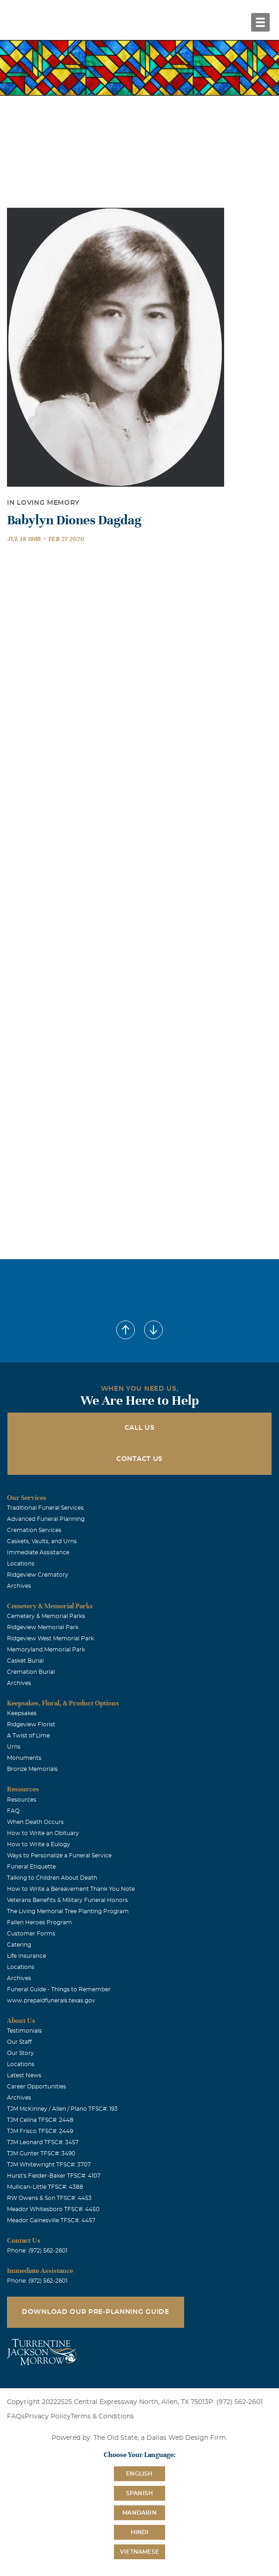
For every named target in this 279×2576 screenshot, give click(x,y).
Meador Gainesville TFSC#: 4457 (51, 2220)
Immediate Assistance (38, 1552)
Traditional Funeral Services (45, 1508)
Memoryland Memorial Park (46, 1649)
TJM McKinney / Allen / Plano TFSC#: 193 (62, 2109)
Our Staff (19, 2042)
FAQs (16, 2416)
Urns (13, 1747)
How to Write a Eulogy (38, 1844)
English (139, 2474)
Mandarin (139, 2513)
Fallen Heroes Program (39, 1922)
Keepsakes (22, 1713)
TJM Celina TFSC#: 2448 (40, 2120)
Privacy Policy (48, 2416)
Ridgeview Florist (31, 1724)
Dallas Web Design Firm (186, 2438)
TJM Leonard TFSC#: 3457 (43, 2142)
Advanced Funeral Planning (46, 1519)
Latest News (24, 2075)
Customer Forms (31, 1933)
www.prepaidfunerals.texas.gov (51, 2000)
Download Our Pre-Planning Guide (95, 2312)
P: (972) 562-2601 (235, 2402)
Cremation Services (34, 1530)
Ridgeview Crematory (37, 1575)
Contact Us (139, 1459)
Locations (20, 1563)
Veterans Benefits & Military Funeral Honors (67, 1900)
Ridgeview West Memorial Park (50, 1638)
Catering (19, 1945)
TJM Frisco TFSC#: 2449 (40, 2131)
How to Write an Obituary (43, 1833)
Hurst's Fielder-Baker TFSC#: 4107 (53, 2176)
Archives (19, 1586)
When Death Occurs (35, 1822)
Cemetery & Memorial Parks (46, 1616)
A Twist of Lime (28, 1735)
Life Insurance (26, 1956)
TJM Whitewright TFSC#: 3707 (49, 2164)
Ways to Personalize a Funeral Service (59, 1855)
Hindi (140, 2532)
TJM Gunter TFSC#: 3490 (41, 2153)
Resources (21, 1800)
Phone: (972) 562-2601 (37, 2250)
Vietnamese (139, 2552)
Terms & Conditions (102, 2416)
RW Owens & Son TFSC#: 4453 (49, 2198)
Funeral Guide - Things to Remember (59, 1989)
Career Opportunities (36, 2086)
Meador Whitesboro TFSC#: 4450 (53, 2209)
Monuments (24, 1758)
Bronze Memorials (32, 1769)
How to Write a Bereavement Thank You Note (71, 1889)
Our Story (20, 2053)
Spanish (139, 2493)
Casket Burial (25, 1661)
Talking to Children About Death (52, 1878)
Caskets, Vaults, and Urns (42, 1541)
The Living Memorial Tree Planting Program (68, 1911)
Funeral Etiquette (31, 1866)
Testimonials (24, 2031)
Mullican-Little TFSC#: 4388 (45, 2187)
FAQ (13, 1811)
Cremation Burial (31, 1672)
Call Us (140, 1428)
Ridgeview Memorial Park (43, 1627)
